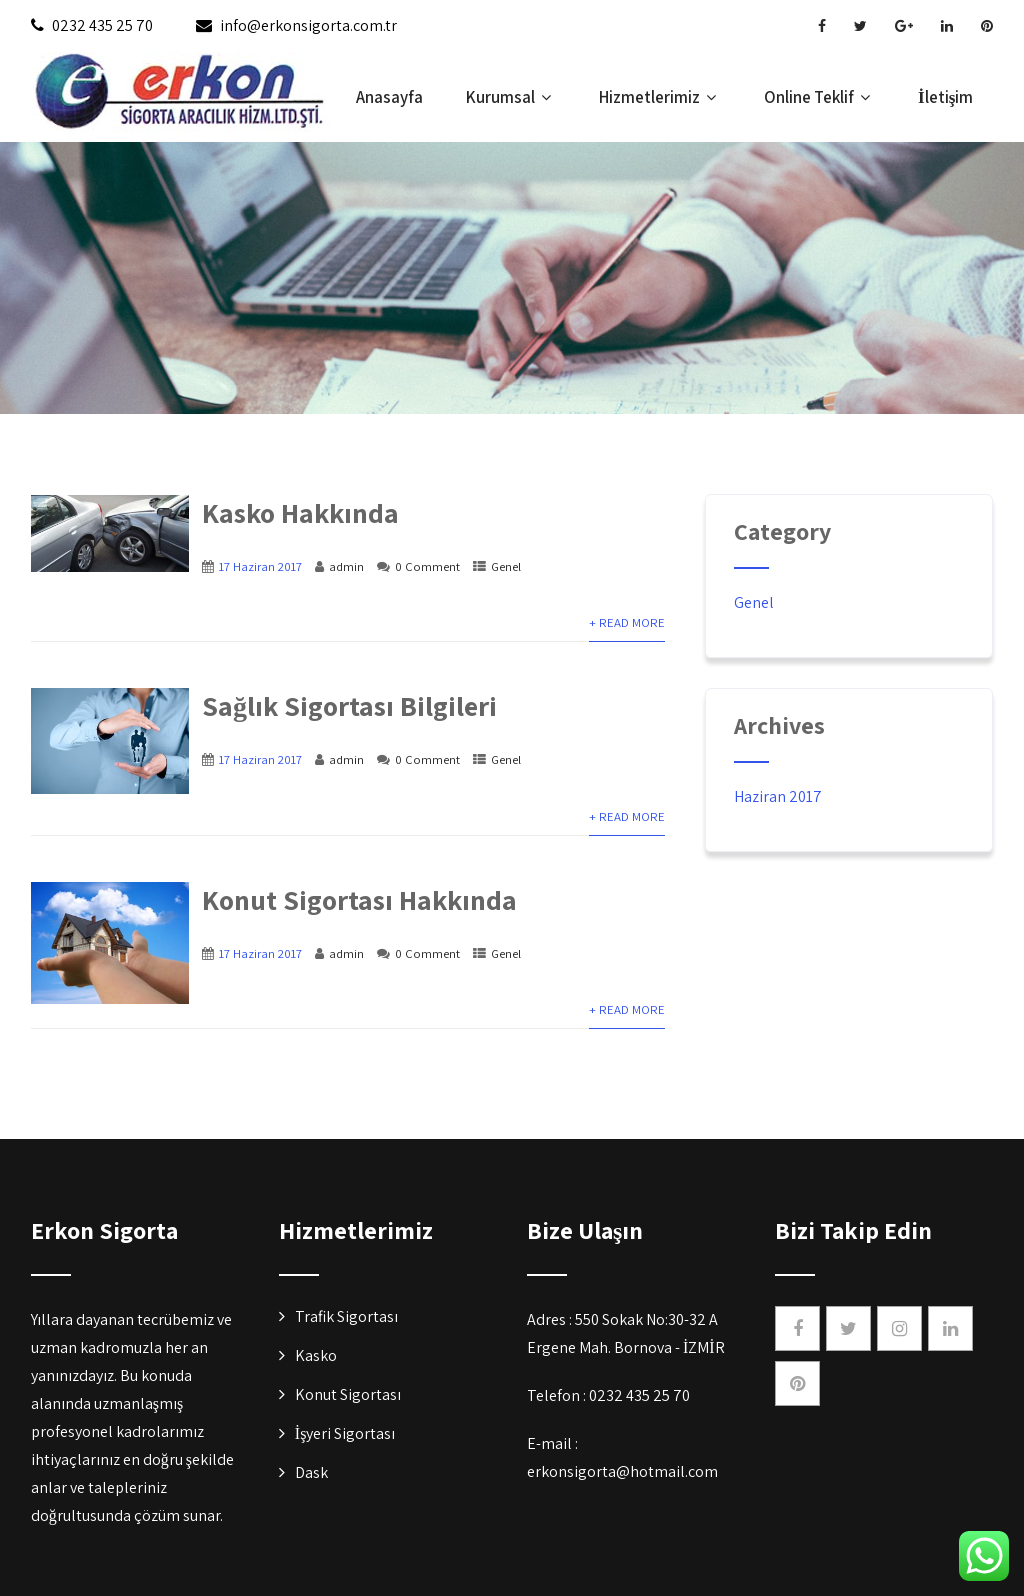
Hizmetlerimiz (660, 97)
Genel (506, 566)
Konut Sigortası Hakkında (359, 899)
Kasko (316, 1355)
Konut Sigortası (348, 1394)
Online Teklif (819, 97)
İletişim (945, 97)
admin (346, 566)
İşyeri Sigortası (345, 1433)
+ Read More (627, 622)
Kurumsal (511, 97)
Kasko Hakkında (300, 512)
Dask (311, 1472)
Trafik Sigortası (346, 1316)
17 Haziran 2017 (260, 566)
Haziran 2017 (778, 796)
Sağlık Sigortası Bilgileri (349, 705)
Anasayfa (389, 97)
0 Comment (427, 566)
